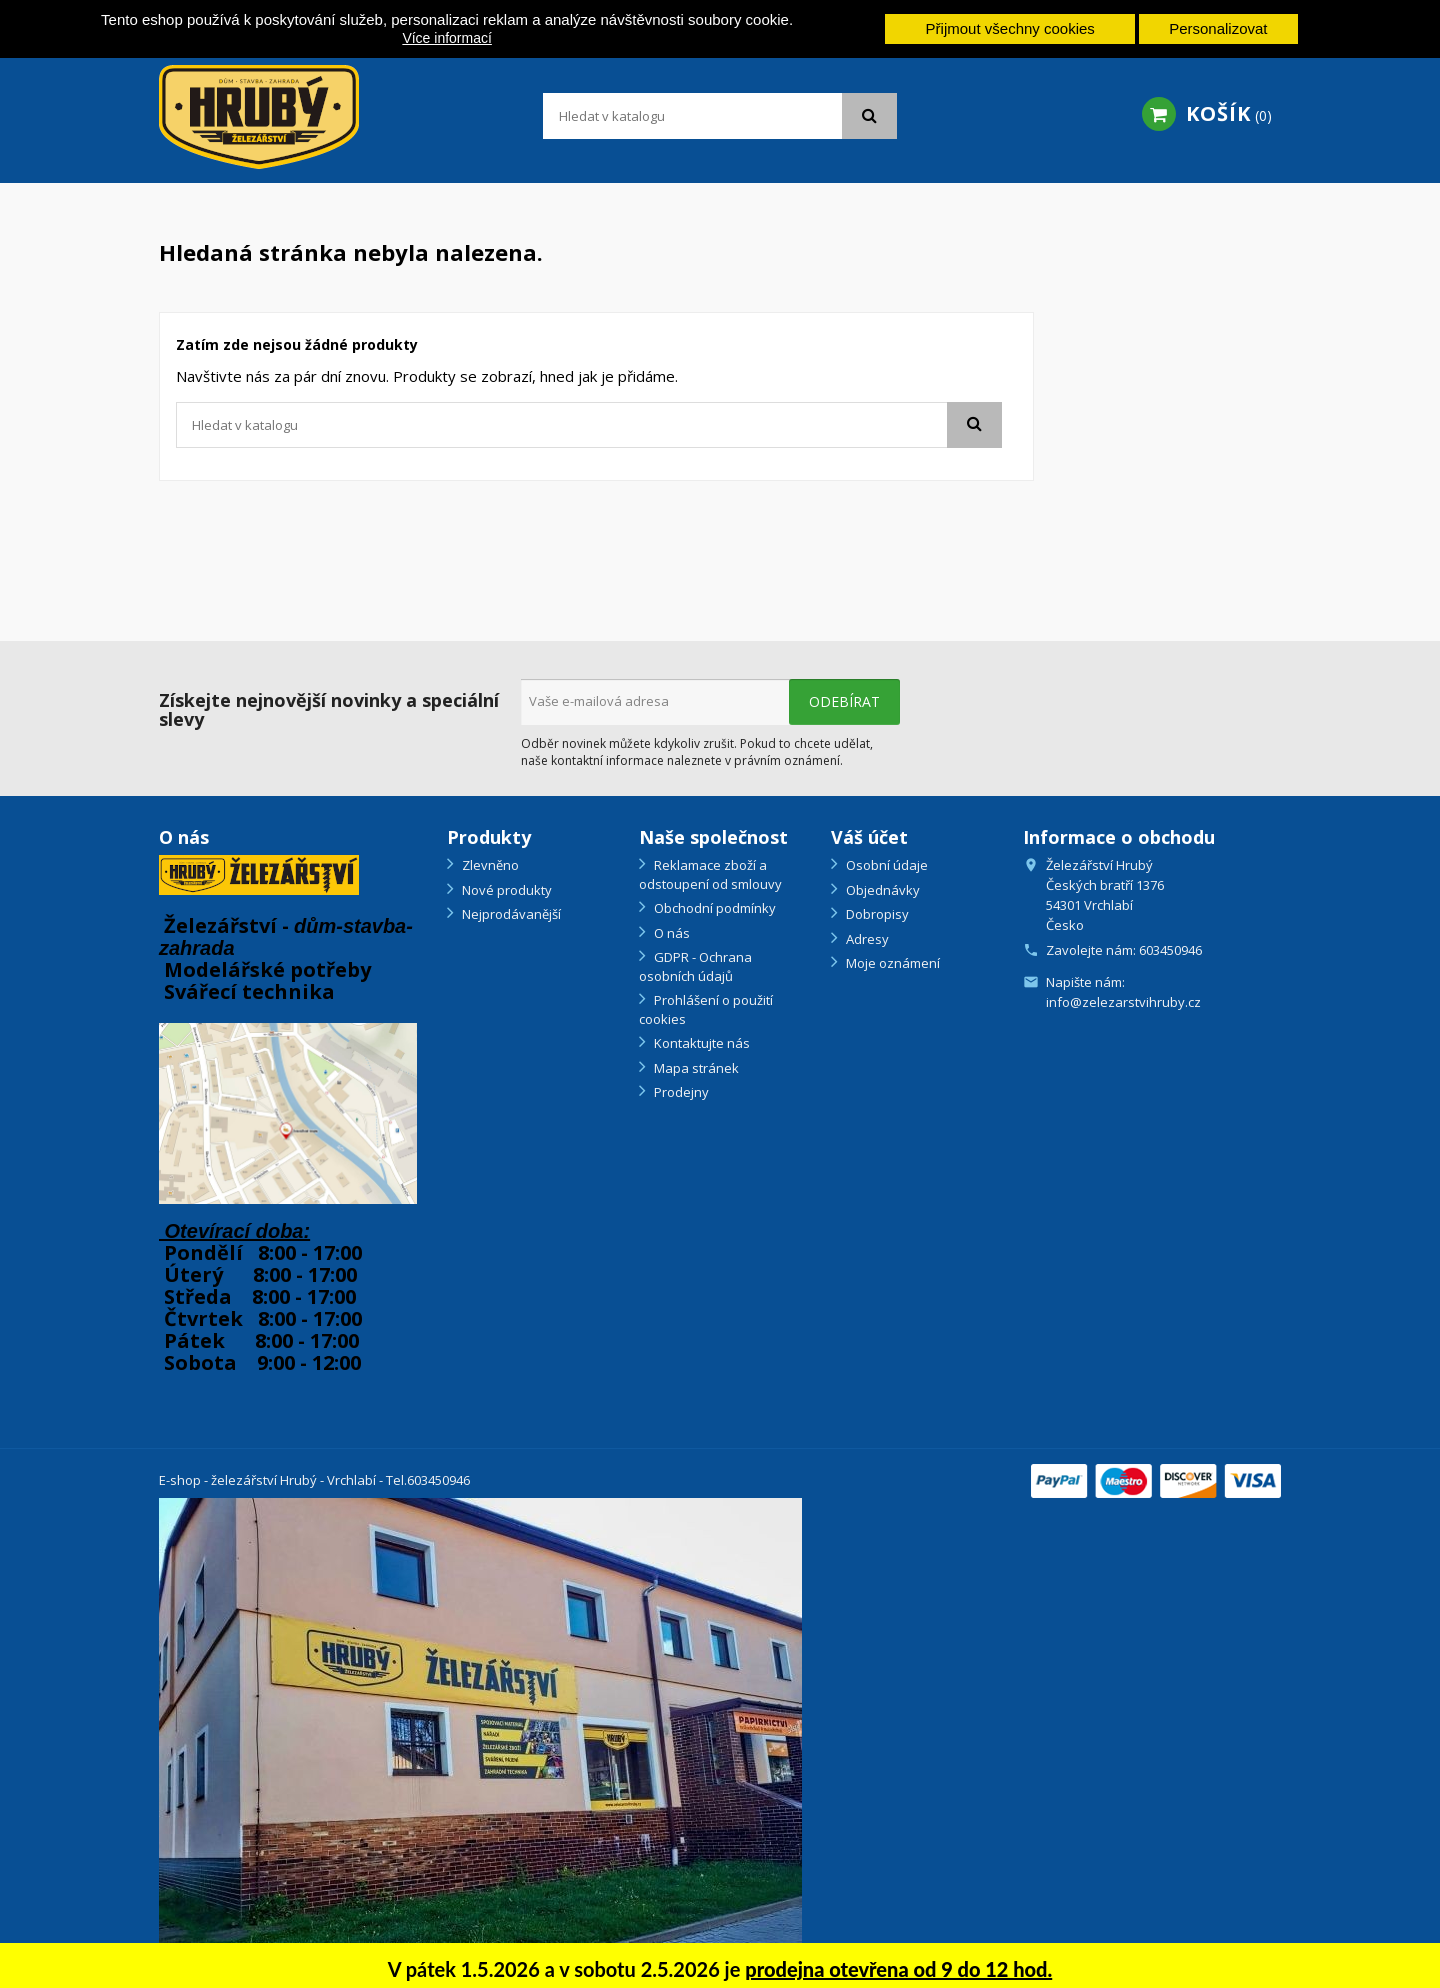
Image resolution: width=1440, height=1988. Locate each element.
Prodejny (680, 1092)
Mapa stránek (695, 1068)
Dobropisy (876, 914)
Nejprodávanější (510, 914)
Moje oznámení (891, 963)
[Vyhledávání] (720, 116)
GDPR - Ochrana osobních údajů (695, 966)
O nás (670, 933)
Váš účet (869, 837)
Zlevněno (489, 865)
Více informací (446, 38)
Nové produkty (505, 890)
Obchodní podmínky (713, 908)
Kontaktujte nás (700, 1043)
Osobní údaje (885, 865)
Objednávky (881, 890)
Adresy (866, 939)
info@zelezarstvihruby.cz (1123, 1002)
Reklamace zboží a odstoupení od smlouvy (710, 874)
